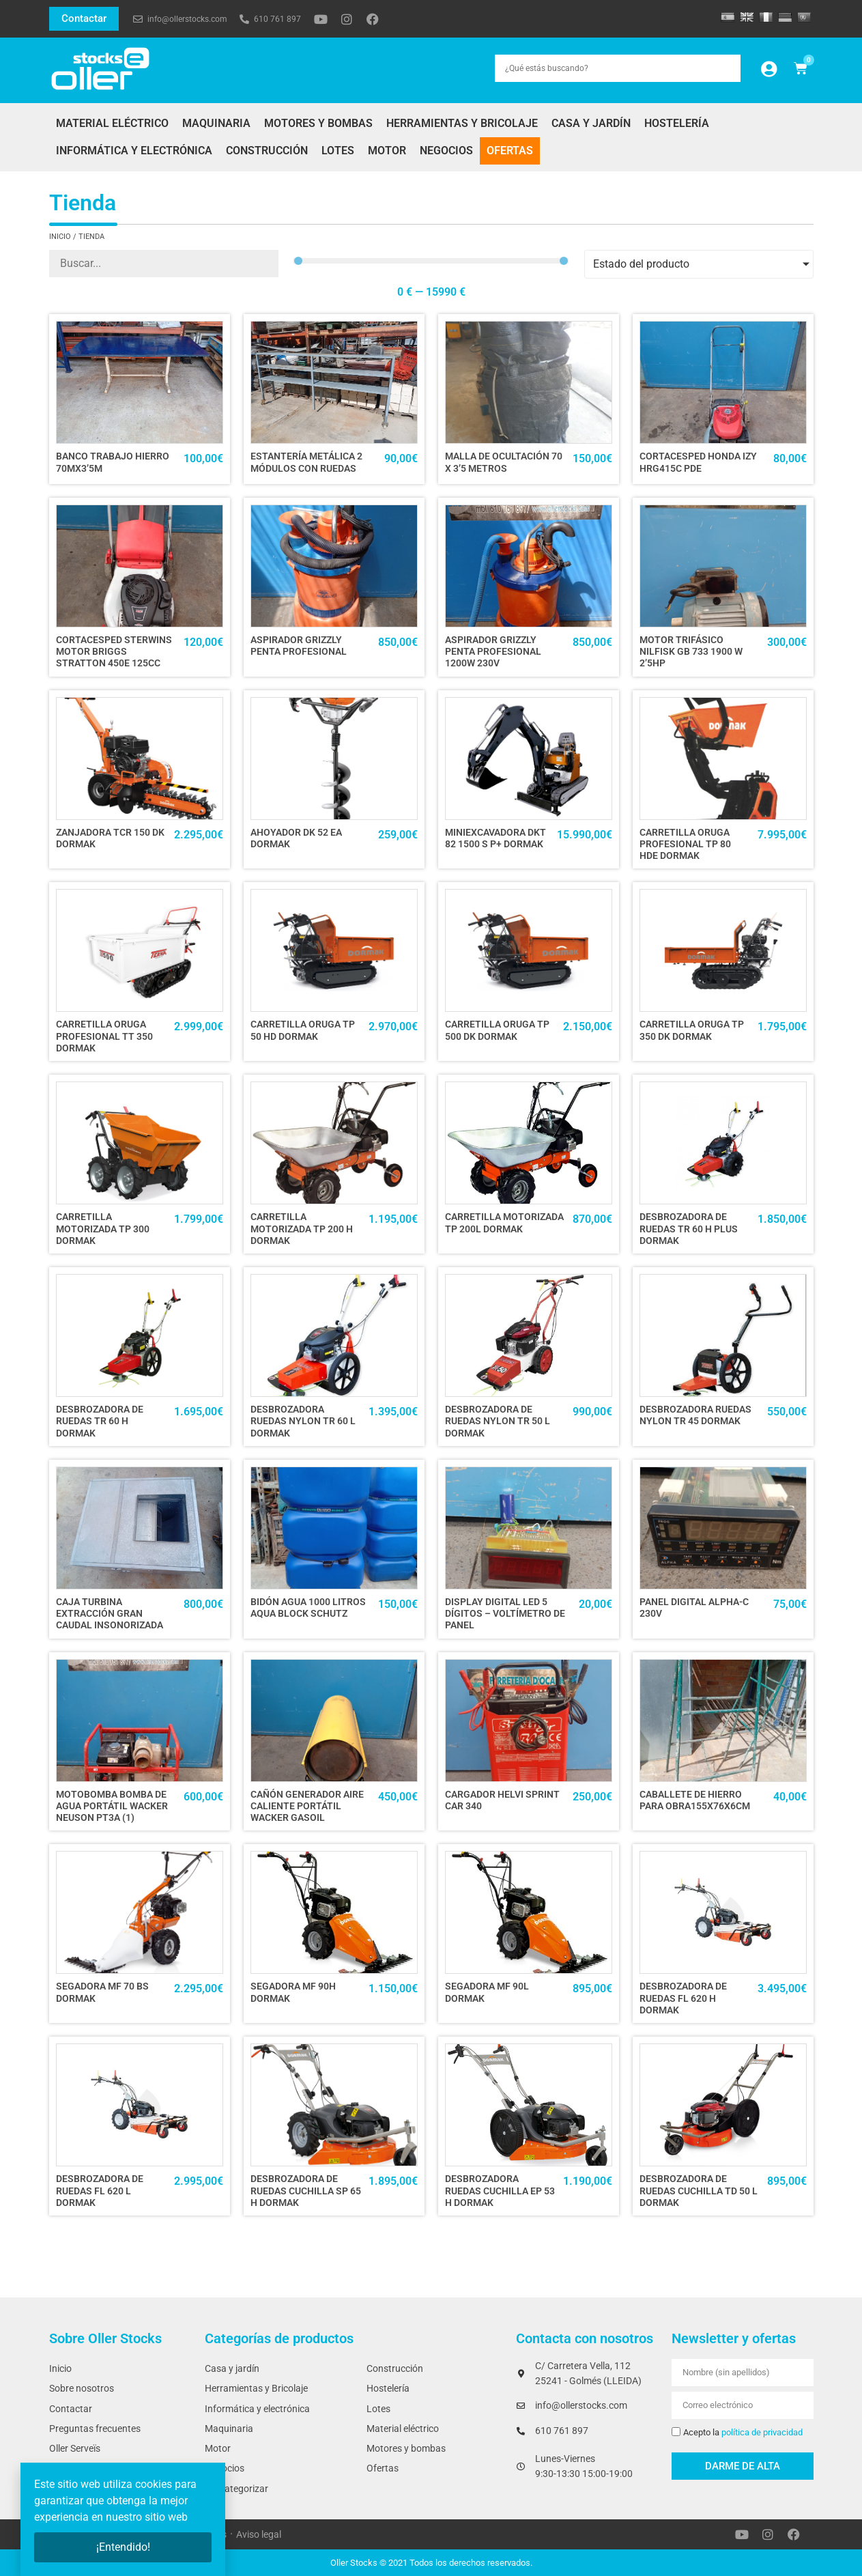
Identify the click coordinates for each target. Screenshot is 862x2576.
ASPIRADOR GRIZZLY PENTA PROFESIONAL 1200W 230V (493, 652)
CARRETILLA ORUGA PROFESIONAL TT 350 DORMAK (104, 1036)
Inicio (60, 236)
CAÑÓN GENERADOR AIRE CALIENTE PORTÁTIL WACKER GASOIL (307, 1806)
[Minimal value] (431, 261)
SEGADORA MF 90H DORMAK (293, 1992)
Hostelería (676, 123)
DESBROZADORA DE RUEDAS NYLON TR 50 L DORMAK (497, 1421)
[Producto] (163, 263)
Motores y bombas (318, 123)
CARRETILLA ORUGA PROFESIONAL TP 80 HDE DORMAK (685, 844)
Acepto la (743, 2432)
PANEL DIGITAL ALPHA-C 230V (694, 1607)
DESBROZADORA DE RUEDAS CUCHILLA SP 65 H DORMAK (305, 2191)
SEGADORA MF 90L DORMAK (487, 1992)
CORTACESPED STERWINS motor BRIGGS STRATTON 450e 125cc (114, 652)
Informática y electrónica (134, 150)
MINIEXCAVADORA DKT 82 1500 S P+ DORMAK (495, 838)
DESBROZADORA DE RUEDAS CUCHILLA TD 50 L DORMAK (699, 2191)
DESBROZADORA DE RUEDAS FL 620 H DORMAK (683, 1998)
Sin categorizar (236, 2489)
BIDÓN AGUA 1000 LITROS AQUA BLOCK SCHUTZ (308, 1607)
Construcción (267, 150)
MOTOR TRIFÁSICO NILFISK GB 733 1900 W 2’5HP (691, 652)
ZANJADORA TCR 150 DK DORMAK (110, 838)
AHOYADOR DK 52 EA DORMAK (296, 838)
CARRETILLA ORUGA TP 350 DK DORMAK (692, 1030)
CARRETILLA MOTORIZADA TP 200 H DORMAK (301, 1229)
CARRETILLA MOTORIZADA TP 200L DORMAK (504, 1222)
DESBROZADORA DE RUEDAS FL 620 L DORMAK (99, 2191)
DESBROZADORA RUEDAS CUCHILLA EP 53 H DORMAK (500, 2191)
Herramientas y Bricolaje (462, 123)
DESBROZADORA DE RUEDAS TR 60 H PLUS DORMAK (689, 1229)
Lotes (337, 150)
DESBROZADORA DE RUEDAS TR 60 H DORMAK (99, 1421)
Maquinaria (216, 123)
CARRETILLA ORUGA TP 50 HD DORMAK (302, 1030)
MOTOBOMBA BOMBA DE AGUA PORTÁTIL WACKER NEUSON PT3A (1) (112, 1806)
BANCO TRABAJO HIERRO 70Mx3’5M (112, 462)
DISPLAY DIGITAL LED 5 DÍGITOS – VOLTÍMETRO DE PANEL (505, 1614)
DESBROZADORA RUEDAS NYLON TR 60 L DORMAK (303, 1421)
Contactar (70, 2409)
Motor (387, 150)
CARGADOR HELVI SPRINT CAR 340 (502, 1800)
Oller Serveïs (74, 2448)
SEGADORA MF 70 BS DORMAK (102, 1992)
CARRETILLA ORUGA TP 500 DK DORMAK (497, 1030)
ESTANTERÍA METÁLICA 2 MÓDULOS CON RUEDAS (306, 462)
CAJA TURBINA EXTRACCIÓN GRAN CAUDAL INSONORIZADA (109, 1614)
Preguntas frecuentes (95, 2429)
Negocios (446, 150)
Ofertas (510, 150)
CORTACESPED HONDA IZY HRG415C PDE (698, 462)
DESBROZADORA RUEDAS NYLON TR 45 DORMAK (695, 1415)
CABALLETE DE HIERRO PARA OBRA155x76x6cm (695, 1800)
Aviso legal (258, 2534)
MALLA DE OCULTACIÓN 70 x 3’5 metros (503, 462)
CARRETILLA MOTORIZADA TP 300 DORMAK (102, 1229)
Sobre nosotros (81, 2388)
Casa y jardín (591, 123)
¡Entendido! (123, 2546)
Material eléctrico (112, 123)
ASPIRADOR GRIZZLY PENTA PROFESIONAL (298, 645)
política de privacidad (762, 2432)
